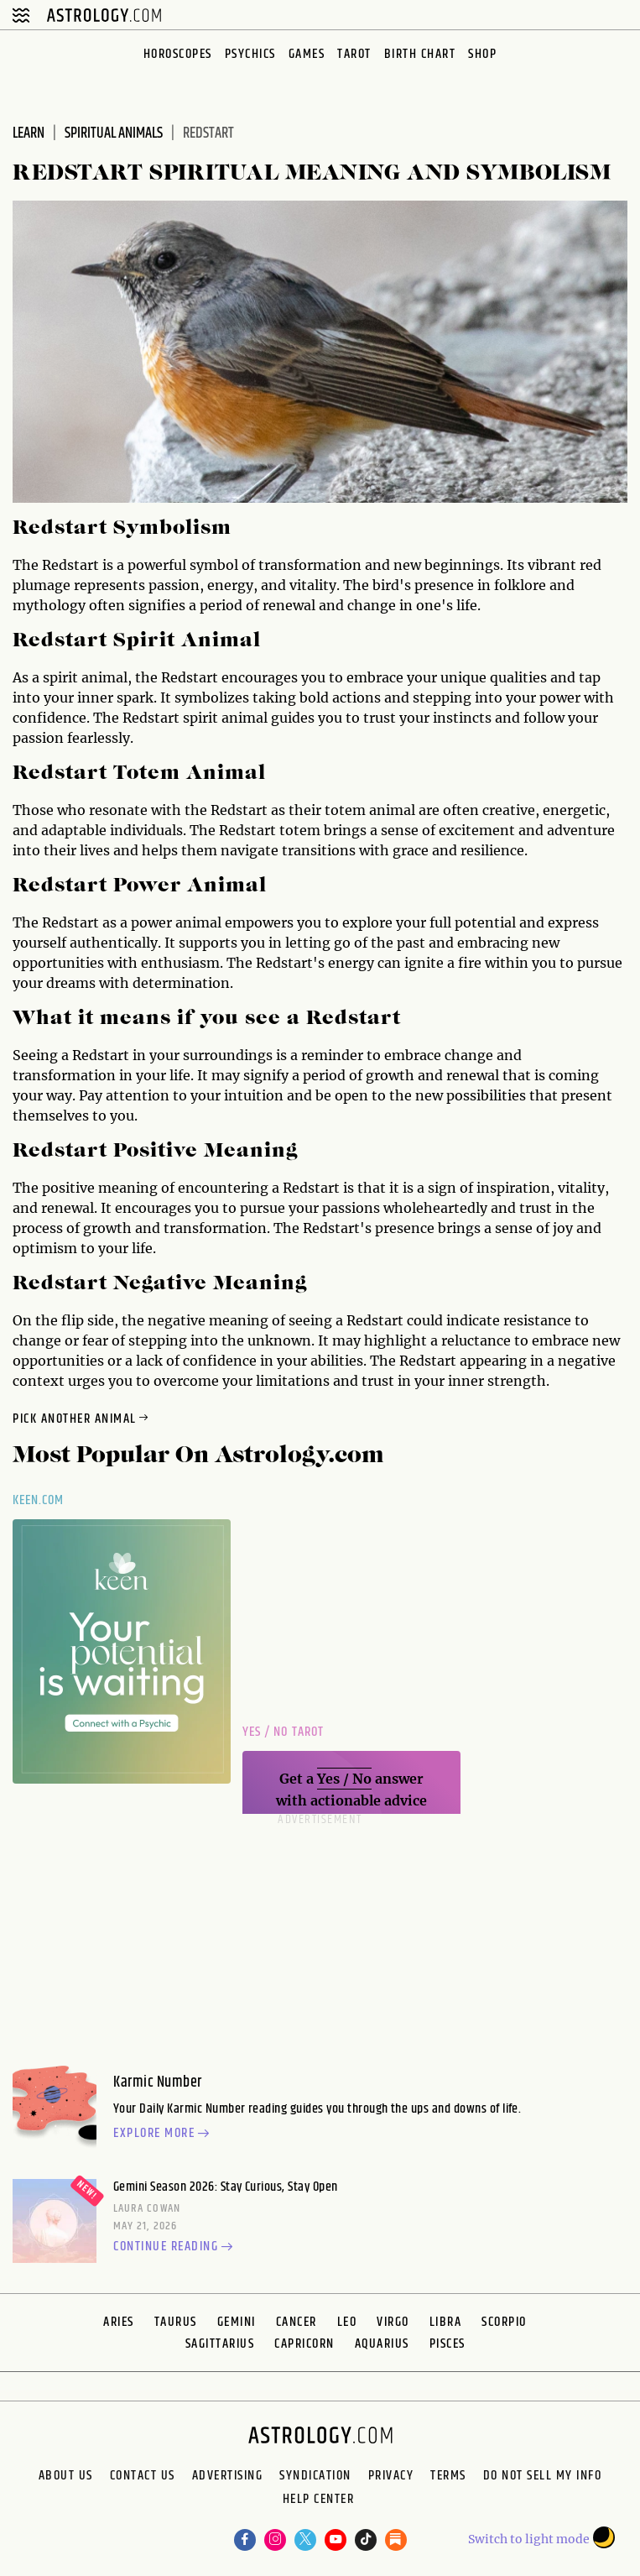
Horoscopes (177, 54)
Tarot (354, 54)
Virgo (393, 2322)
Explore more (163, 2134)
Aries (118, 2322)
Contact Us (142, 2476)
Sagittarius (220, 2343)
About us (66, 2476)
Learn (28, 133)
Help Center (319, 2501)
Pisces (447, 2343)
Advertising (227, 2476)
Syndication (315, 2476)
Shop (482, 54)
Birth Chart (420, 54)
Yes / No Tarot (283, 1732)
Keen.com (39, 1500)
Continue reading (175, 2247)
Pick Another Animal (82, 1418)
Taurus (175, 2322)
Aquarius (382, 2343)
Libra (445, 2322)
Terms (448, 2476)
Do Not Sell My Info (542, 2476)
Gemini (236, 2322)
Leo (347, 2322)
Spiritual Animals (114, 133)
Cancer (296, 2322)
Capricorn (304, 2343)
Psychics (250, 54)
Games (307, 54)
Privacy (391, 2476)
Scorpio (504, 2322)
